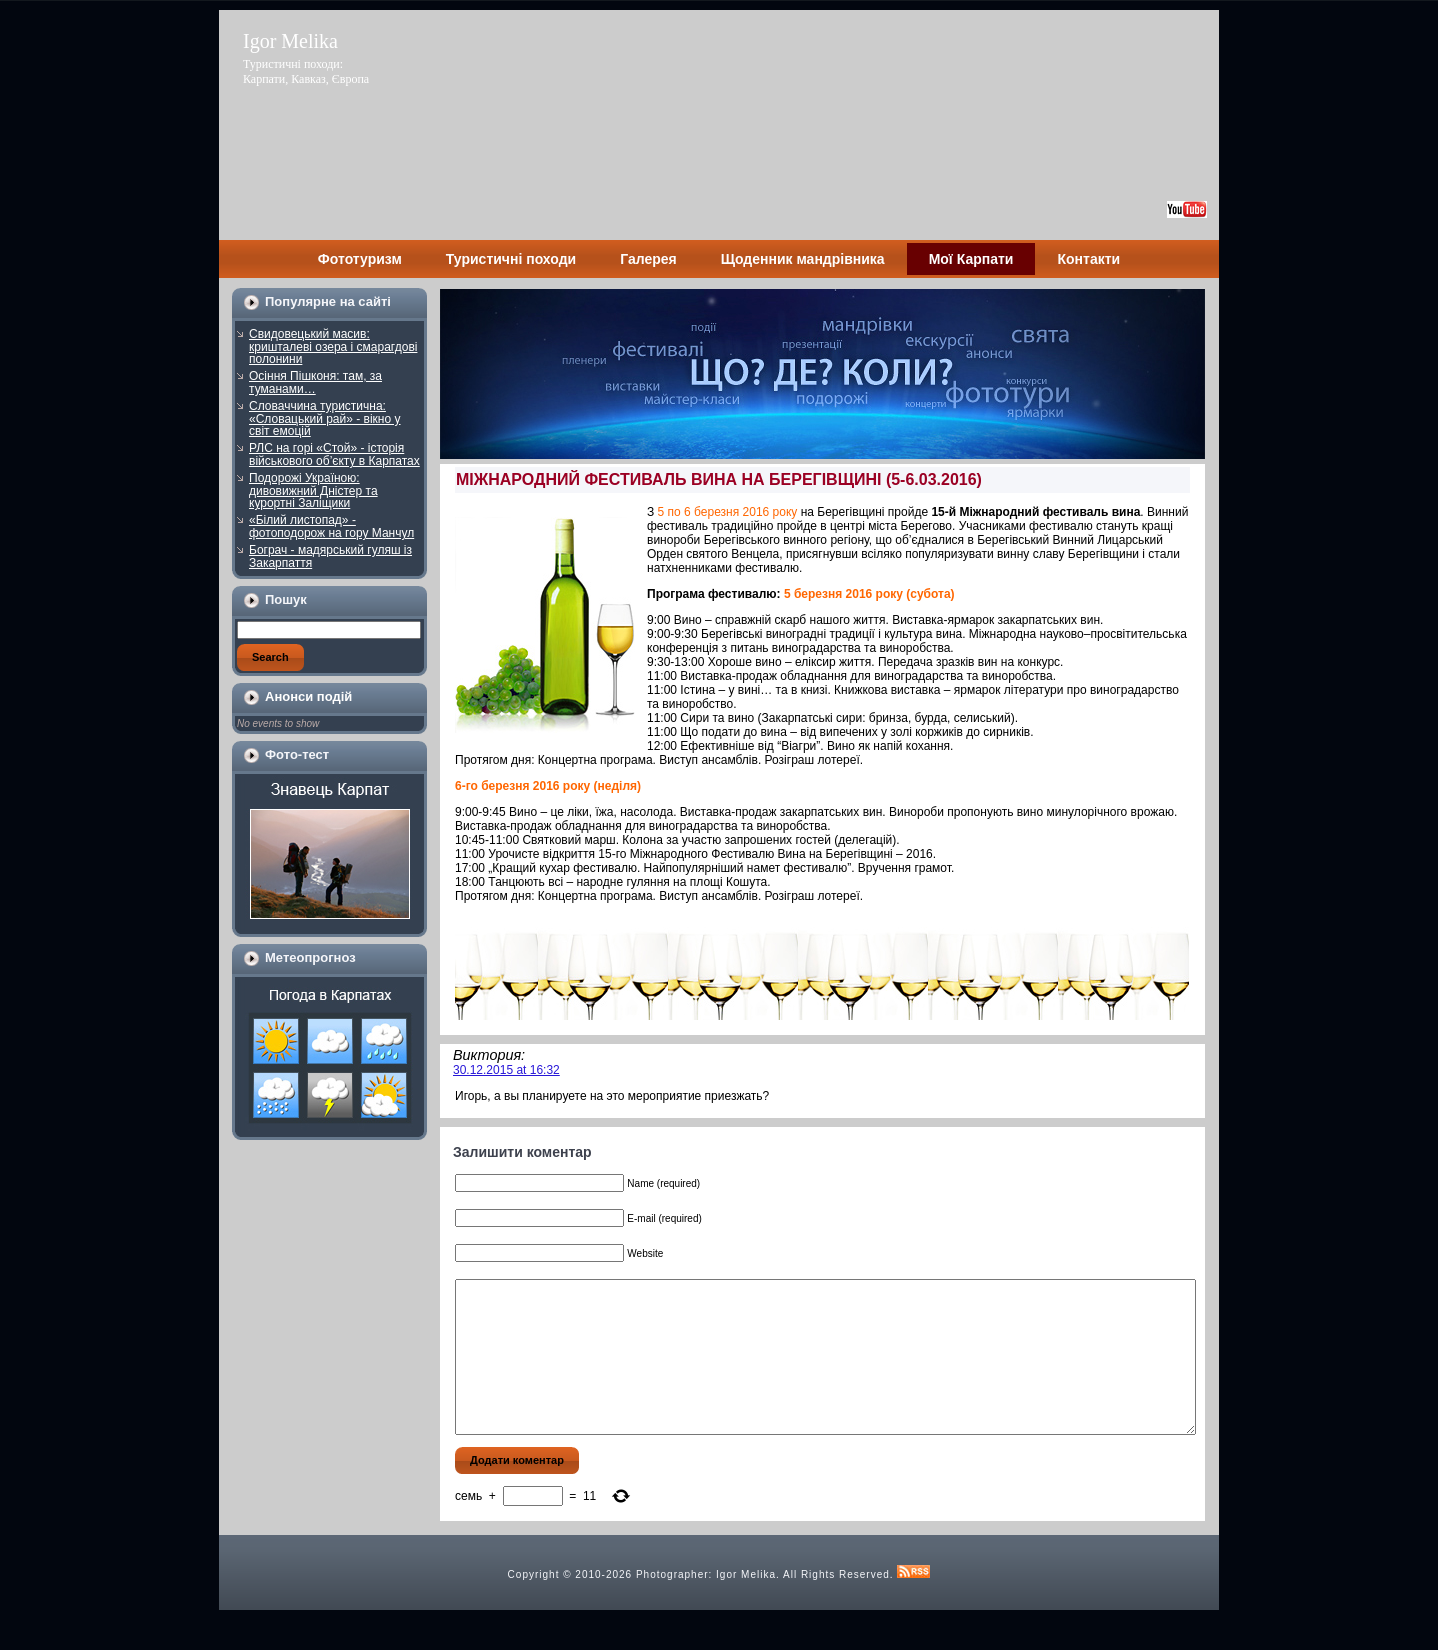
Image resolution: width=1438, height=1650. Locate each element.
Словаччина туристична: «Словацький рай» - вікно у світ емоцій (325, 418)
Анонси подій (308, 696)
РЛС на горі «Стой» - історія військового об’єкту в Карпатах (334, 454)
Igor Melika (290, 41)
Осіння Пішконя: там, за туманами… (315, 382)
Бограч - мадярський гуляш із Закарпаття (330, 556)
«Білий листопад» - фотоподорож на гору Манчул (331, 526)
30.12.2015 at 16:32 (506, 1070)
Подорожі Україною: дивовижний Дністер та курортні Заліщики (313, 490)
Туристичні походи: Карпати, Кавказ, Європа (306, 71)
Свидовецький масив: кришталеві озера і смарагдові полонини (333, 346)
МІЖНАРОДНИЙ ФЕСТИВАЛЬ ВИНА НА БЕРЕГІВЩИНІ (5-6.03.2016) (719, 479)
